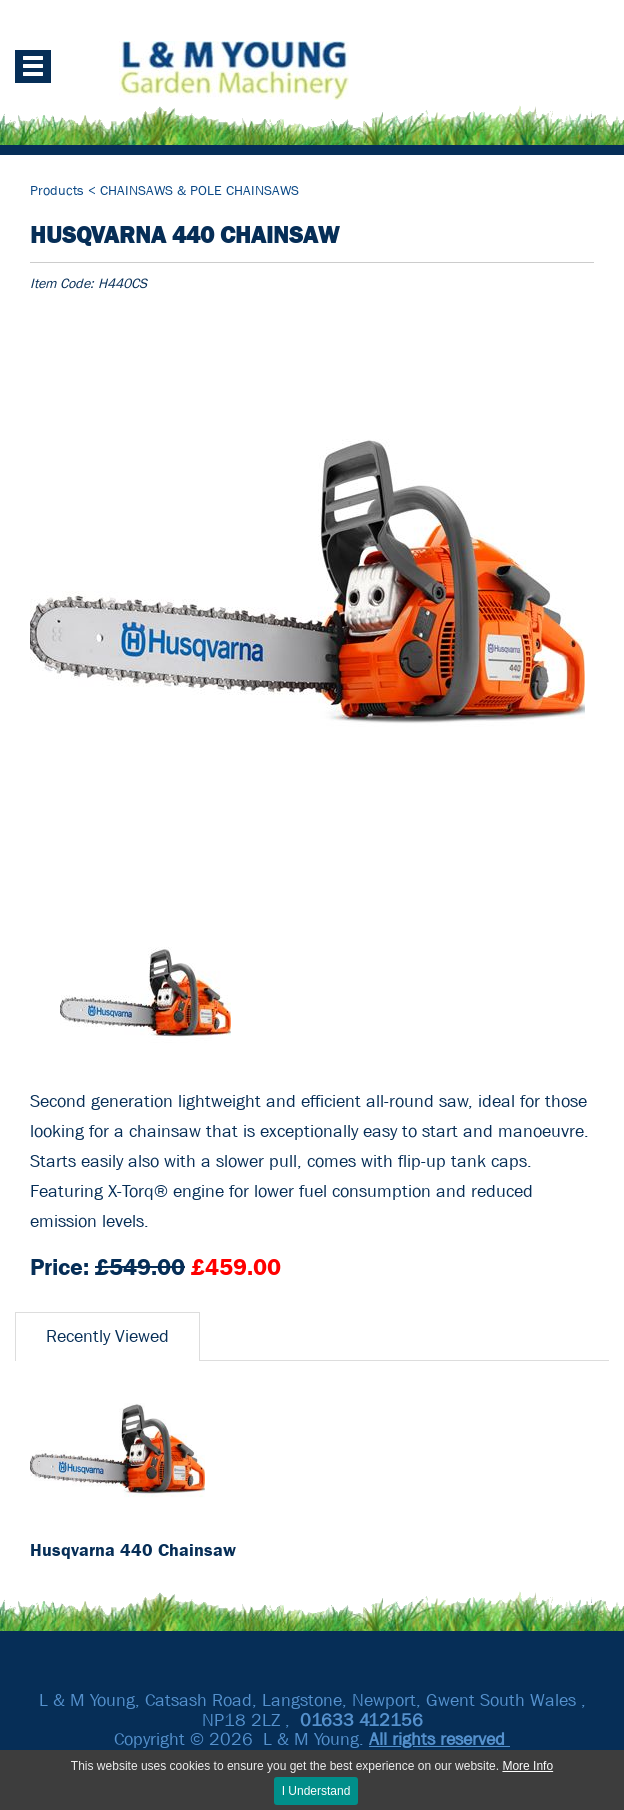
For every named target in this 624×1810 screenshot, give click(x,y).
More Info (527, 1766)
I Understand (316, 1791)
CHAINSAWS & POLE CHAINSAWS (199, 190)
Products (59, 190)
